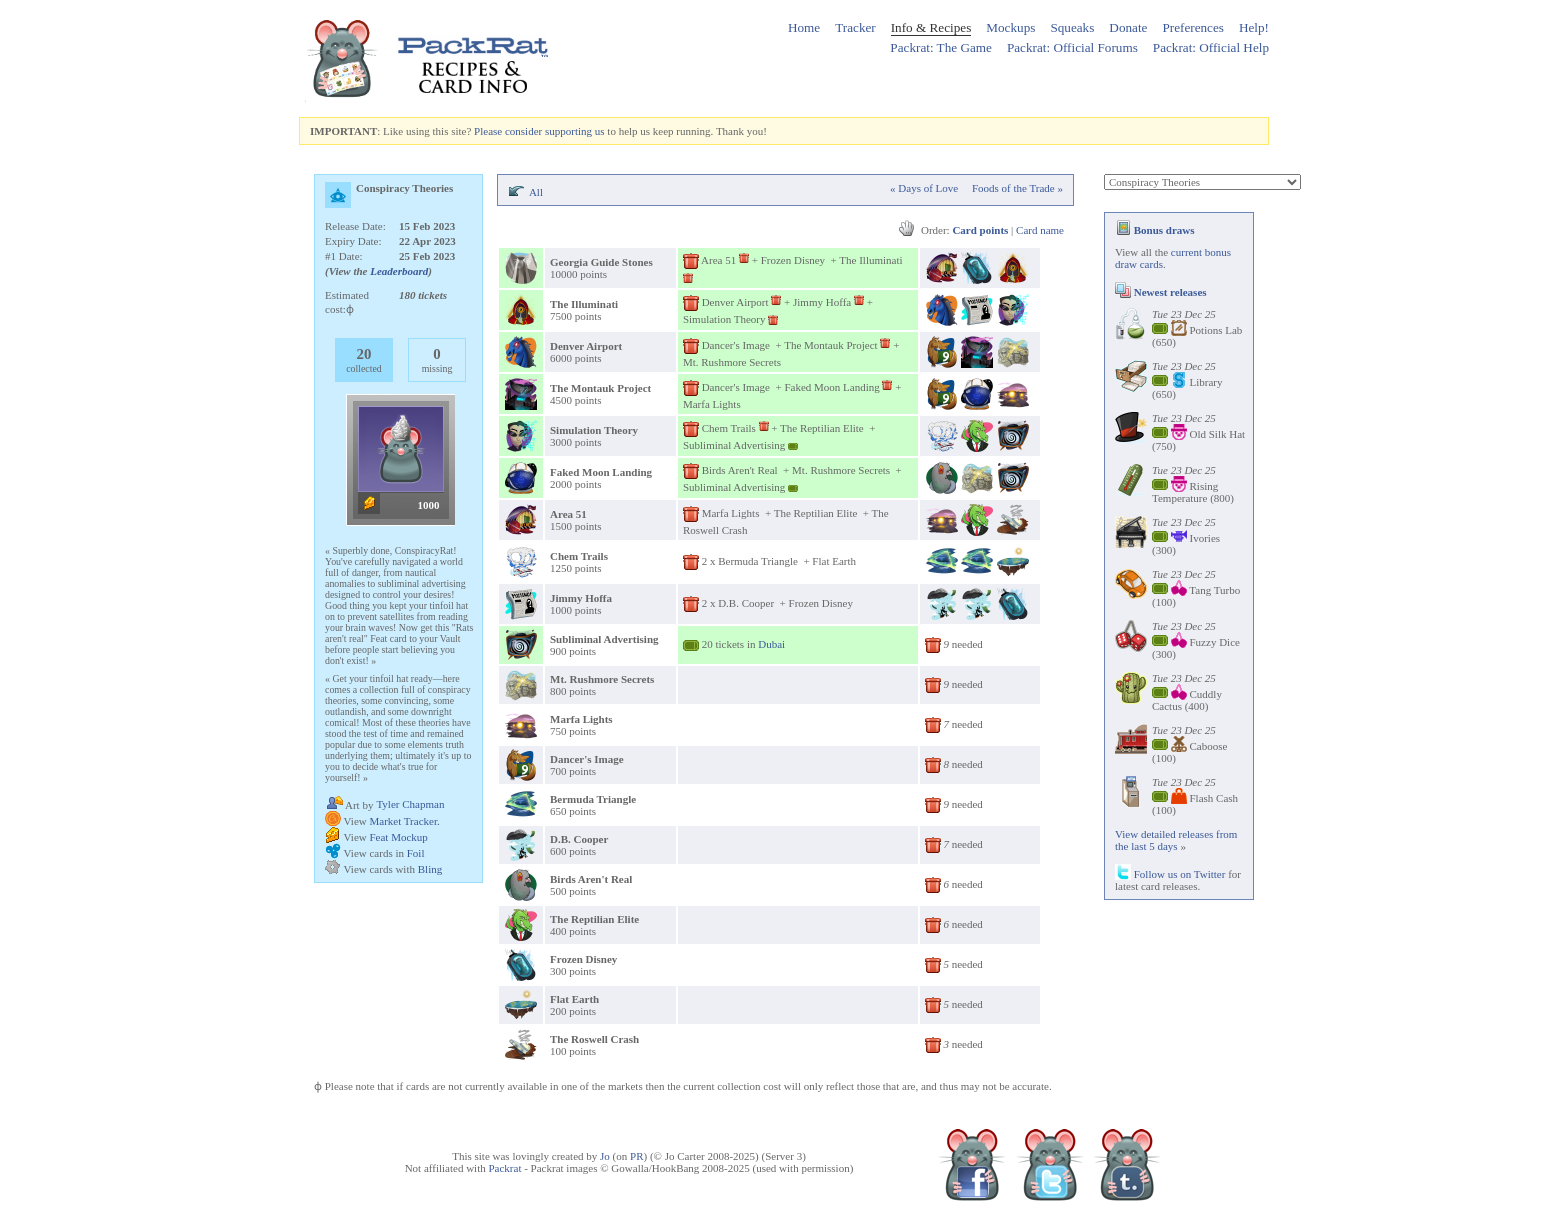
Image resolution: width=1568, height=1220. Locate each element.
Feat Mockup (398, 837)
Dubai (771, 644)
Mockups (1010, 27)
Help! (1254, 27)
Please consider (508, 131)
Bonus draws (1155, 230)
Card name (1040, 230)
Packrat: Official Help (1211, 47)
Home (804, 27)
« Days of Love (924, 188)
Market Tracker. (404, 821)
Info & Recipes (931, 27)
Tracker (855, 27)
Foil (416, 853)
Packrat (504, 1168)
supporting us (575, 131)
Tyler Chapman (410, 804)
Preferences (1193, 27)
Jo (605, 1156)
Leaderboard (399, 271)
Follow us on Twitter (1170, 874)
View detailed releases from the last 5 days (1176, 840)
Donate (1128, 27)
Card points (980, 230)
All (536, 192)
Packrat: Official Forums (1072, 47)
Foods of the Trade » (1017, 188)
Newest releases (1161, 292)
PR (636, 1156)
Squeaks (1072, 27)
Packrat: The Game (941, 47)
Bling (430, 869)
